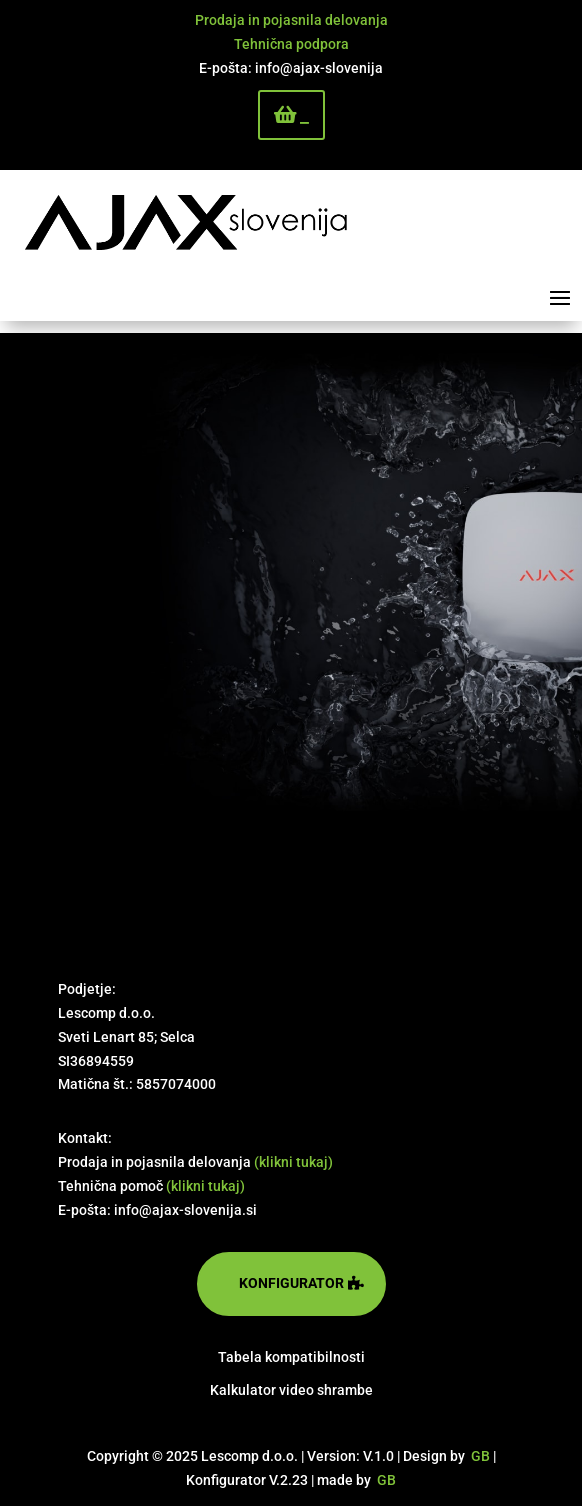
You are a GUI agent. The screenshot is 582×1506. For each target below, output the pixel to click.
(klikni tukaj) (293, 1162)
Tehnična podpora (291, 44)
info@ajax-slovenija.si (185, 1210)
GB (480, 1456)
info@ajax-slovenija (319, 68)
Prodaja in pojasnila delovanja (291, 20)
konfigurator (291, 1283)
